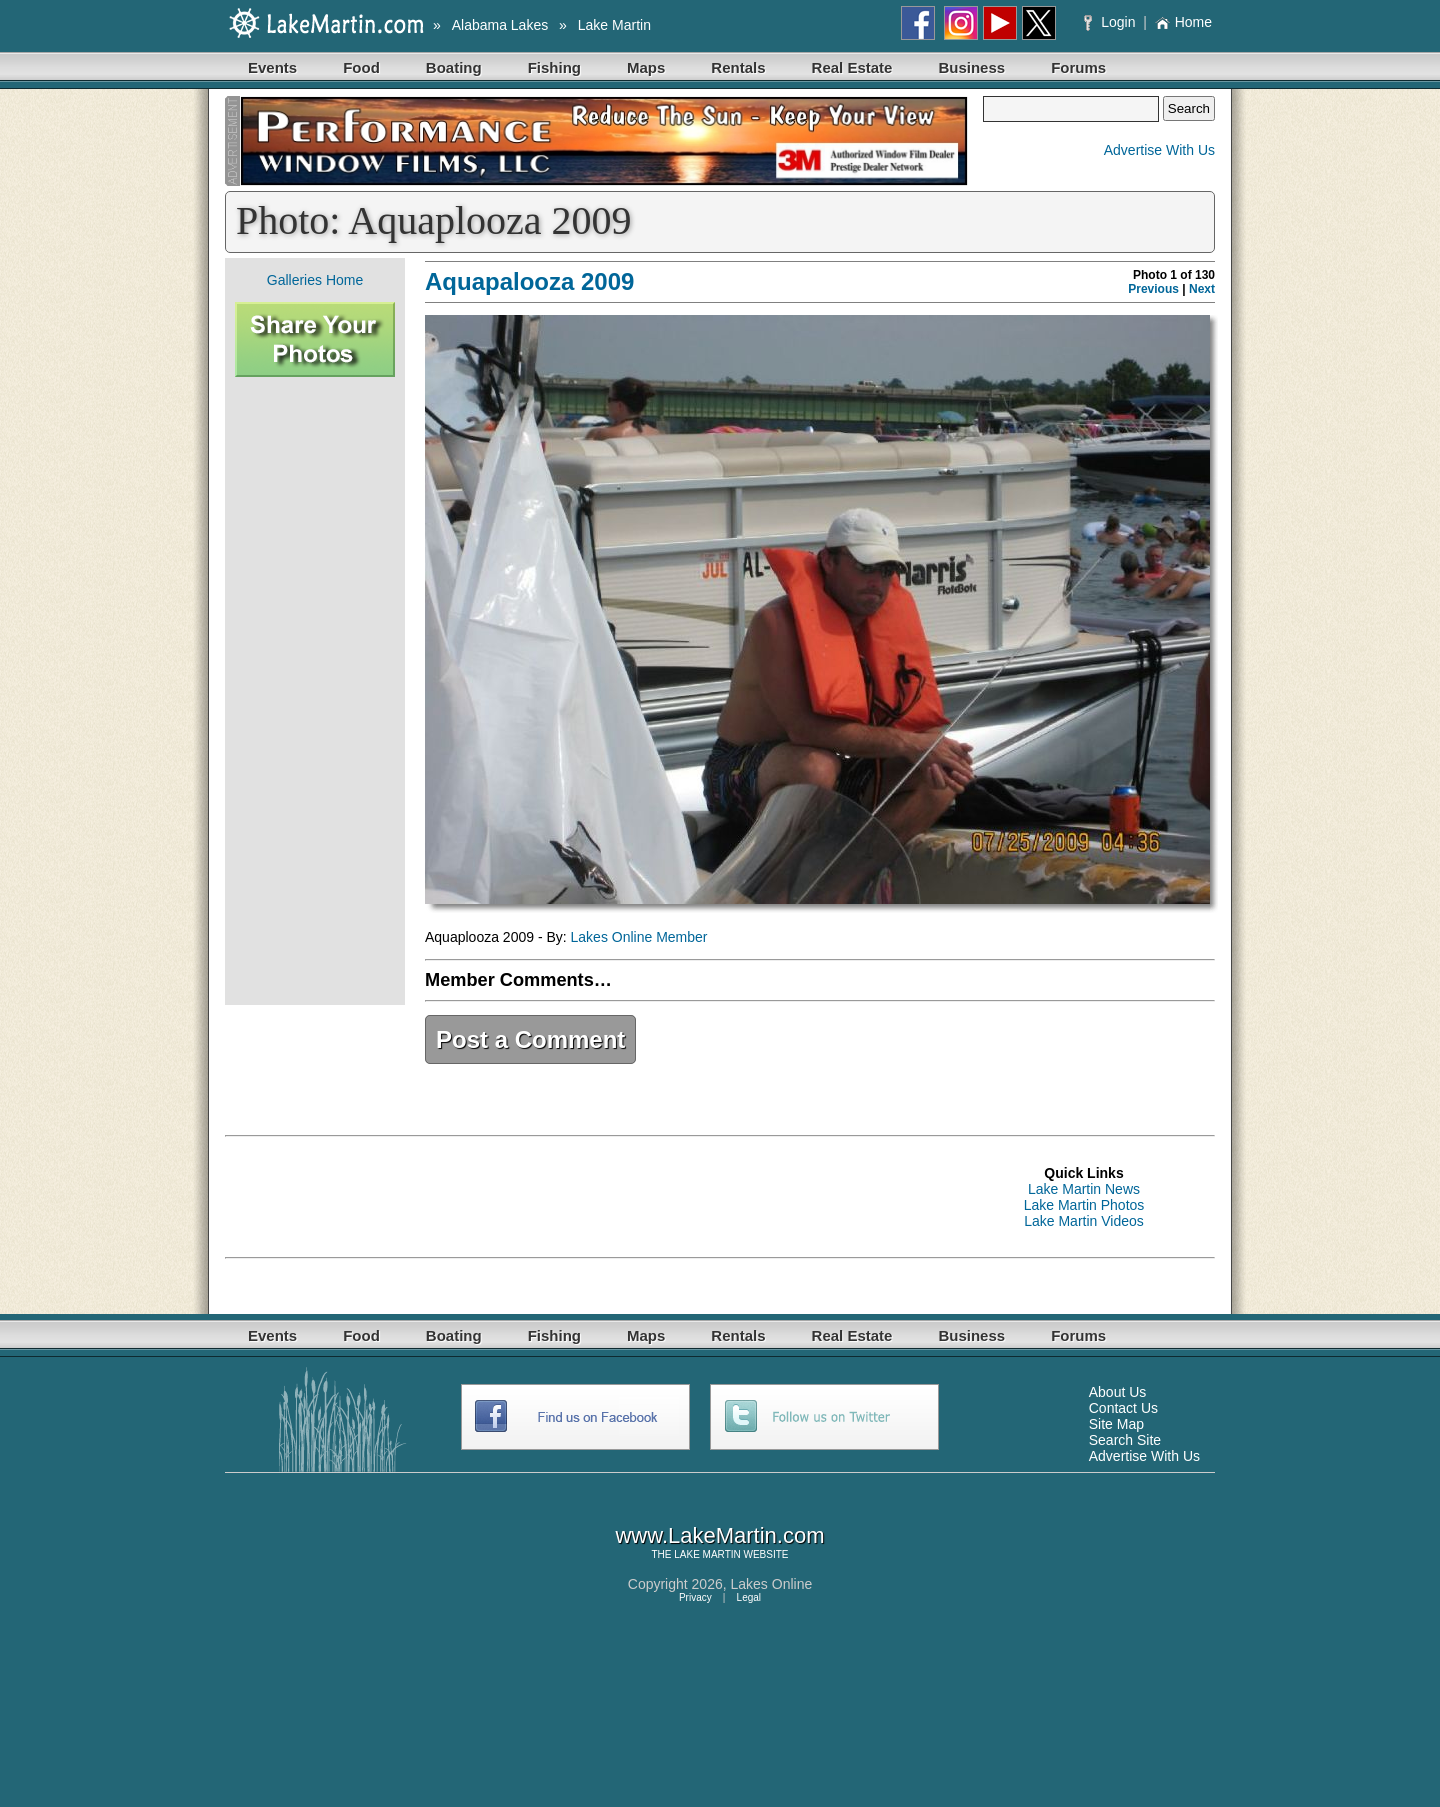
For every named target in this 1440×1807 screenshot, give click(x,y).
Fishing (554, 67)
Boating (454, 67)
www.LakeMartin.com (719, 1535)
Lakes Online (772, 1584)
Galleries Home (315, 280)
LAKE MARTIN (707, 1554)
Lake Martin (614, 25)
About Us (1118, 1392)
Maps (646, 67)
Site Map (1116, 1424)
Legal (749, 1597)
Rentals (738, 67)
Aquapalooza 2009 (529, 281)
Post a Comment (530, 1039)
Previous (1153, 289)
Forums (1078, 67)
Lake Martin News (1084, 1189)
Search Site (1125, 1440)
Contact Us (1123, 1408)
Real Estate (852, 67)
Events (272, 67)
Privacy (695, 1597)
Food (361, 67)
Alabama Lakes (500, 25)
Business (971, 67)
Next (1202, 289)
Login (1111, 22)
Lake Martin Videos (1084, 1221)
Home (1183, 22)
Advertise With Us (1159, 150)
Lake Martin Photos (1084, 1205)
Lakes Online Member (639, 937)
